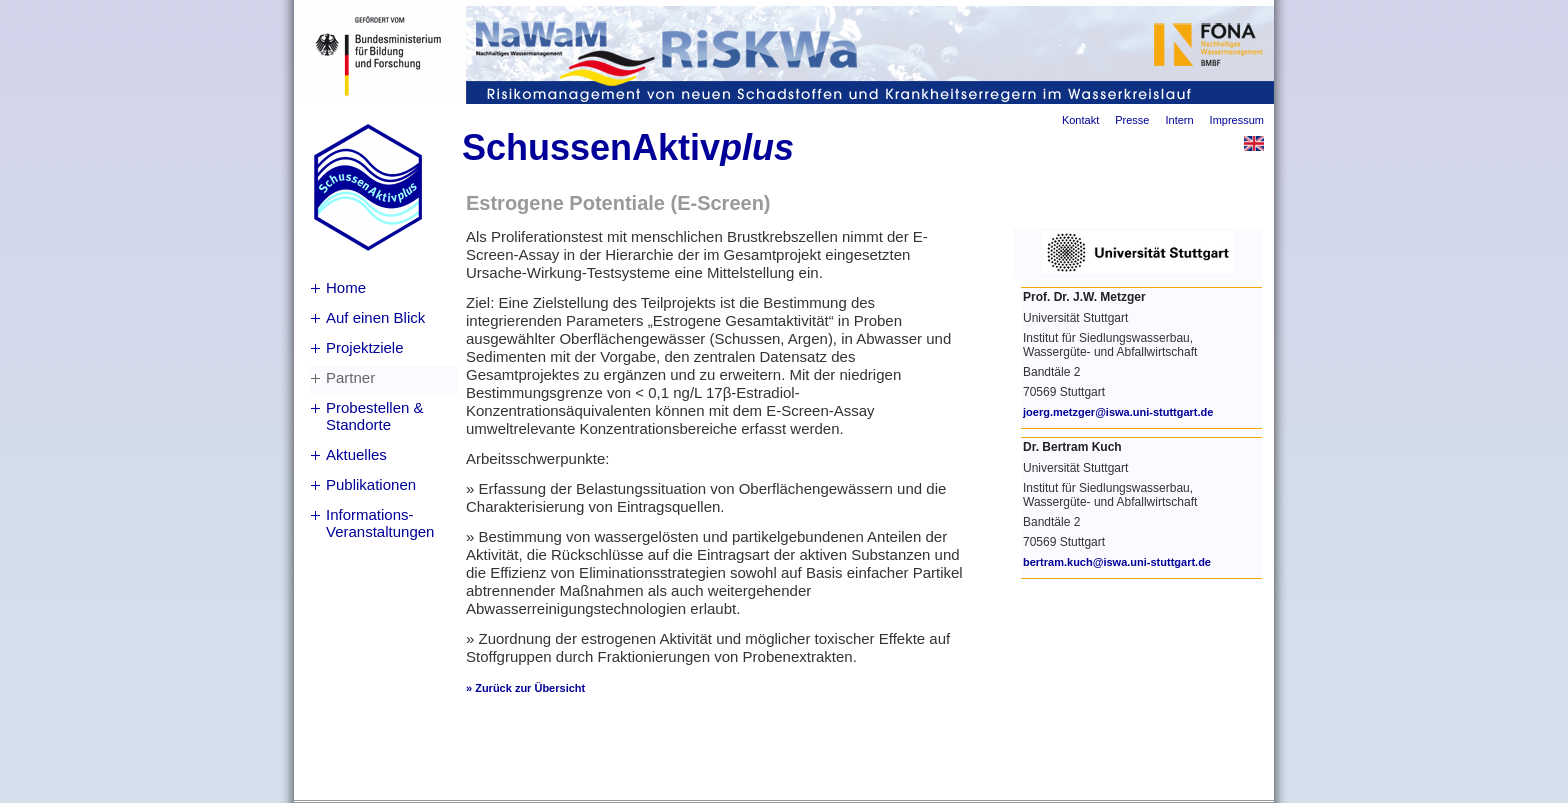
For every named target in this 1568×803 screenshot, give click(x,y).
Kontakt (1080, 120)
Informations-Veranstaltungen (380, 523)
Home (346, 287)
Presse (1132, 120)
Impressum (1237, 120)
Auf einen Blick (375, 317)
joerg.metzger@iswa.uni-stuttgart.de (1118, 412)
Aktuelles (356, 454)
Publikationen (371, 484)
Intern (1179, 120)
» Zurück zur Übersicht (525, 688)
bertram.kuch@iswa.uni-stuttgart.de (1117, 562)
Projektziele (365, 347)
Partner (350, 377)
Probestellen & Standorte (375, 416)
